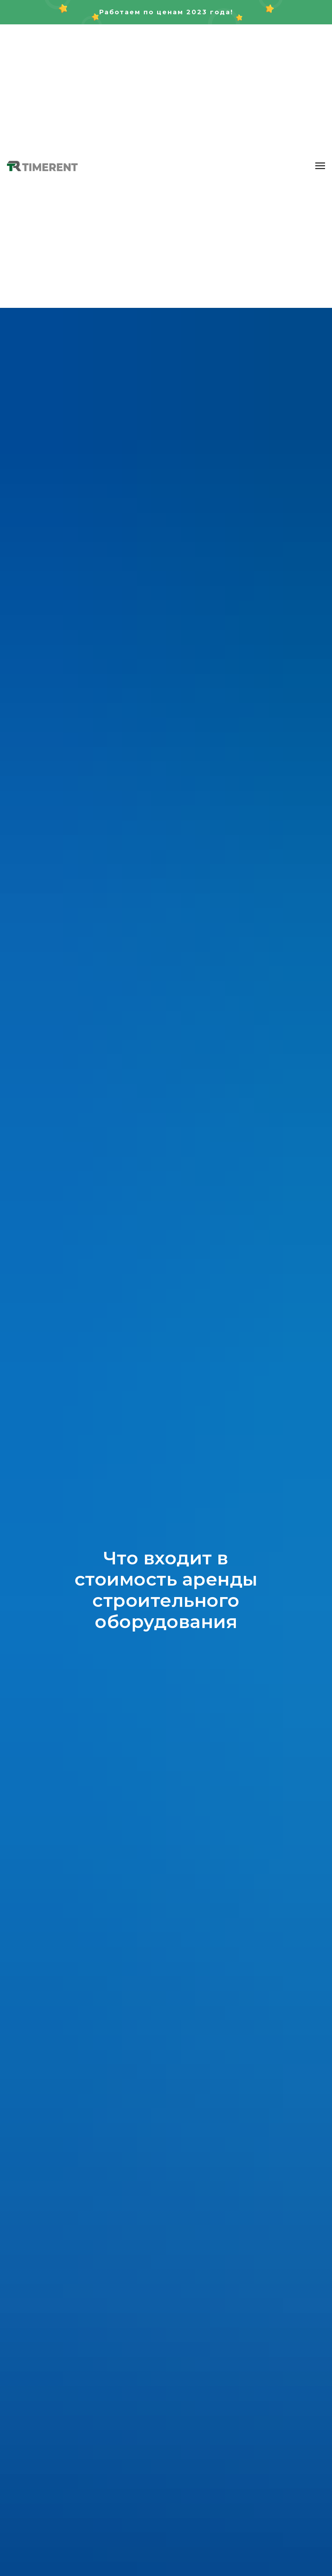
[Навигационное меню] (320, 165)
